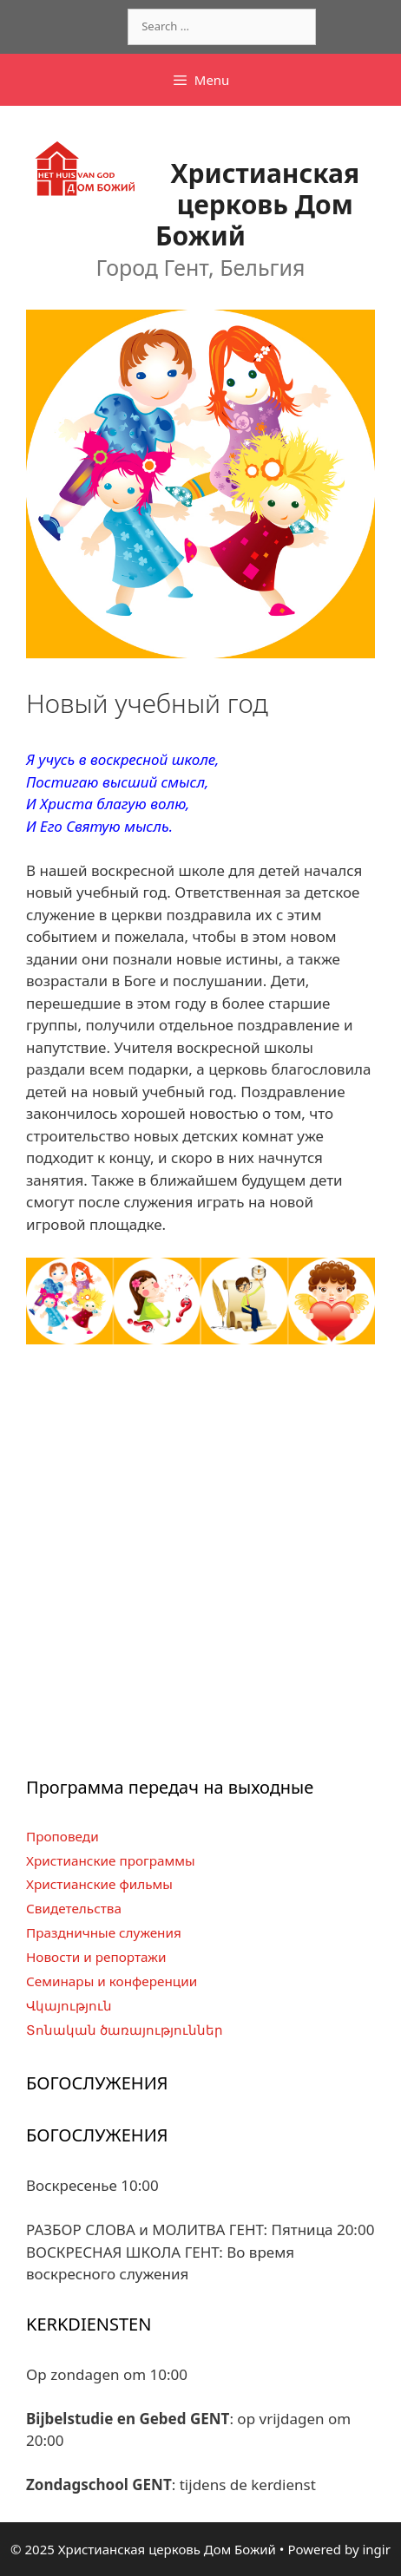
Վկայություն (69, 2005)
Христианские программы (110, 1860)
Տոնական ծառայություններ (124, 2029)
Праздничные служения (103, 1932)
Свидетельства (74, 1908)
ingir (376, 2549)
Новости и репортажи (96, 1956)
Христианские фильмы (99, 1884)
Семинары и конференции (111, 1981)
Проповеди (62, 1836)
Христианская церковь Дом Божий (257, 204)
